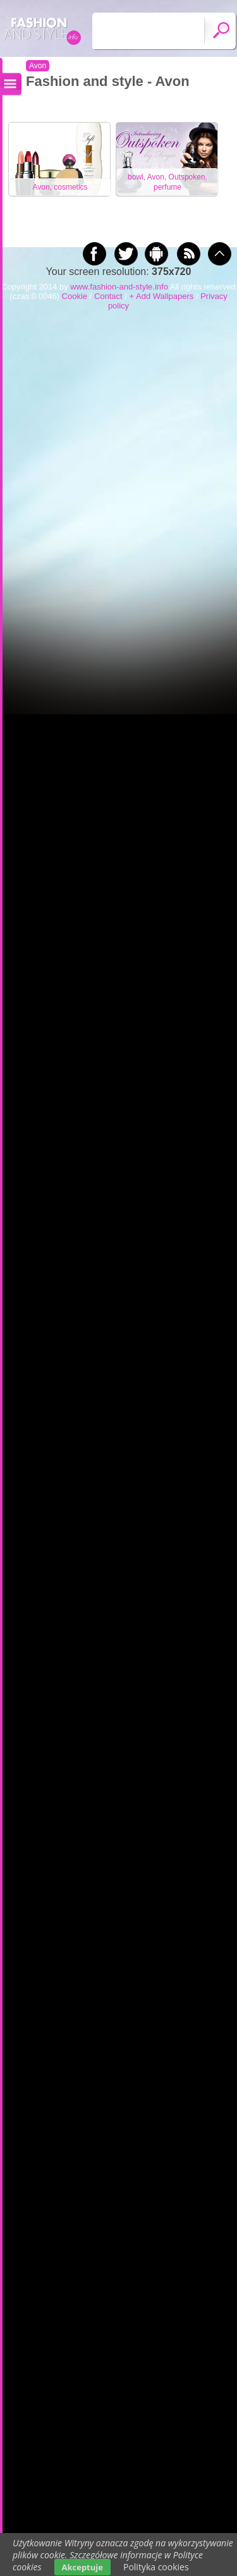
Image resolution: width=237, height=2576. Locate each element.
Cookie (74, 296)
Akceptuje (82, 2567)
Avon (37, 65)
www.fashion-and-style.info (119, 286)
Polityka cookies (156, 2567)
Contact (108, 296)
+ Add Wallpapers (162, 296)
